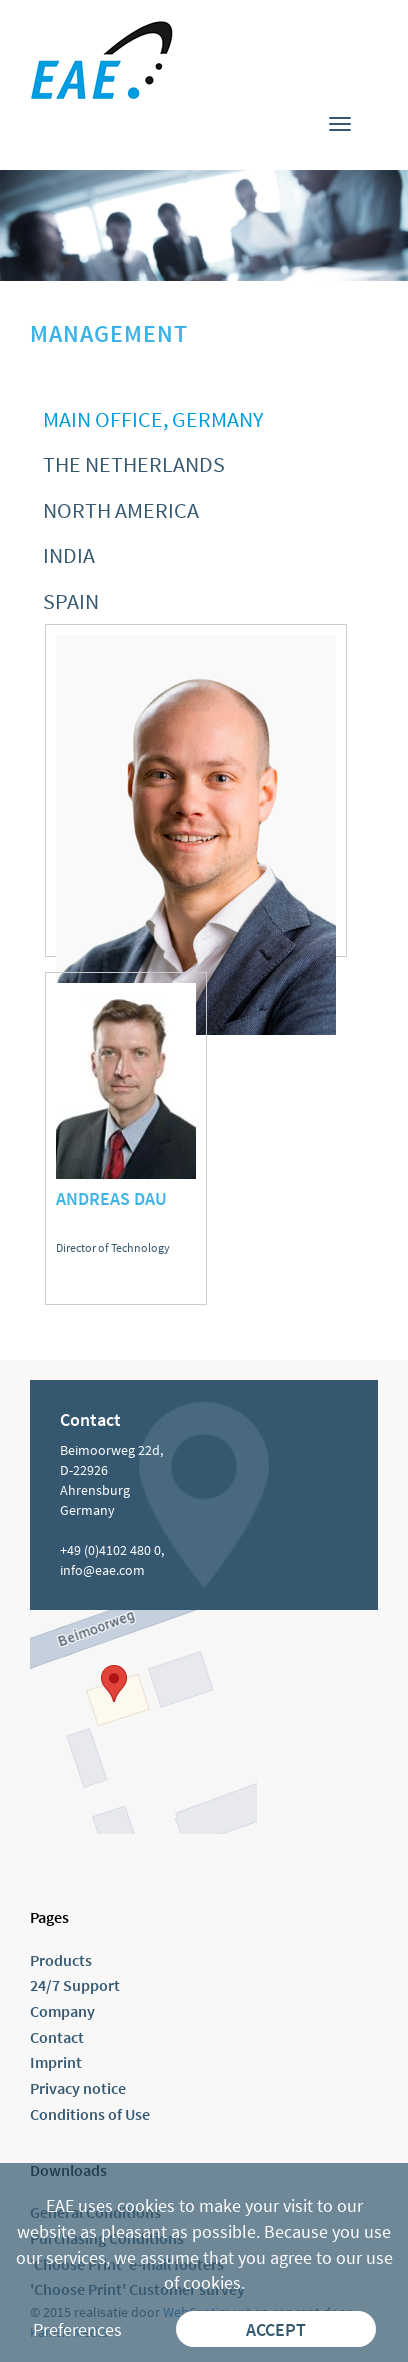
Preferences (77, 2329)
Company (62, 2011)
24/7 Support (75, 1985)
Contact (57, 2037)
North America (121, 510)
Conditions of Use (90, 2114)
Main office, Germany (153, 419)
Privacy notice (78, 2088)
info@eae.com (102, 1570)
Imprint (56, 2062)
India (69, 555)
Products (61, 1960)
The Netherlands (134, 464)
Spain (71, 601)
